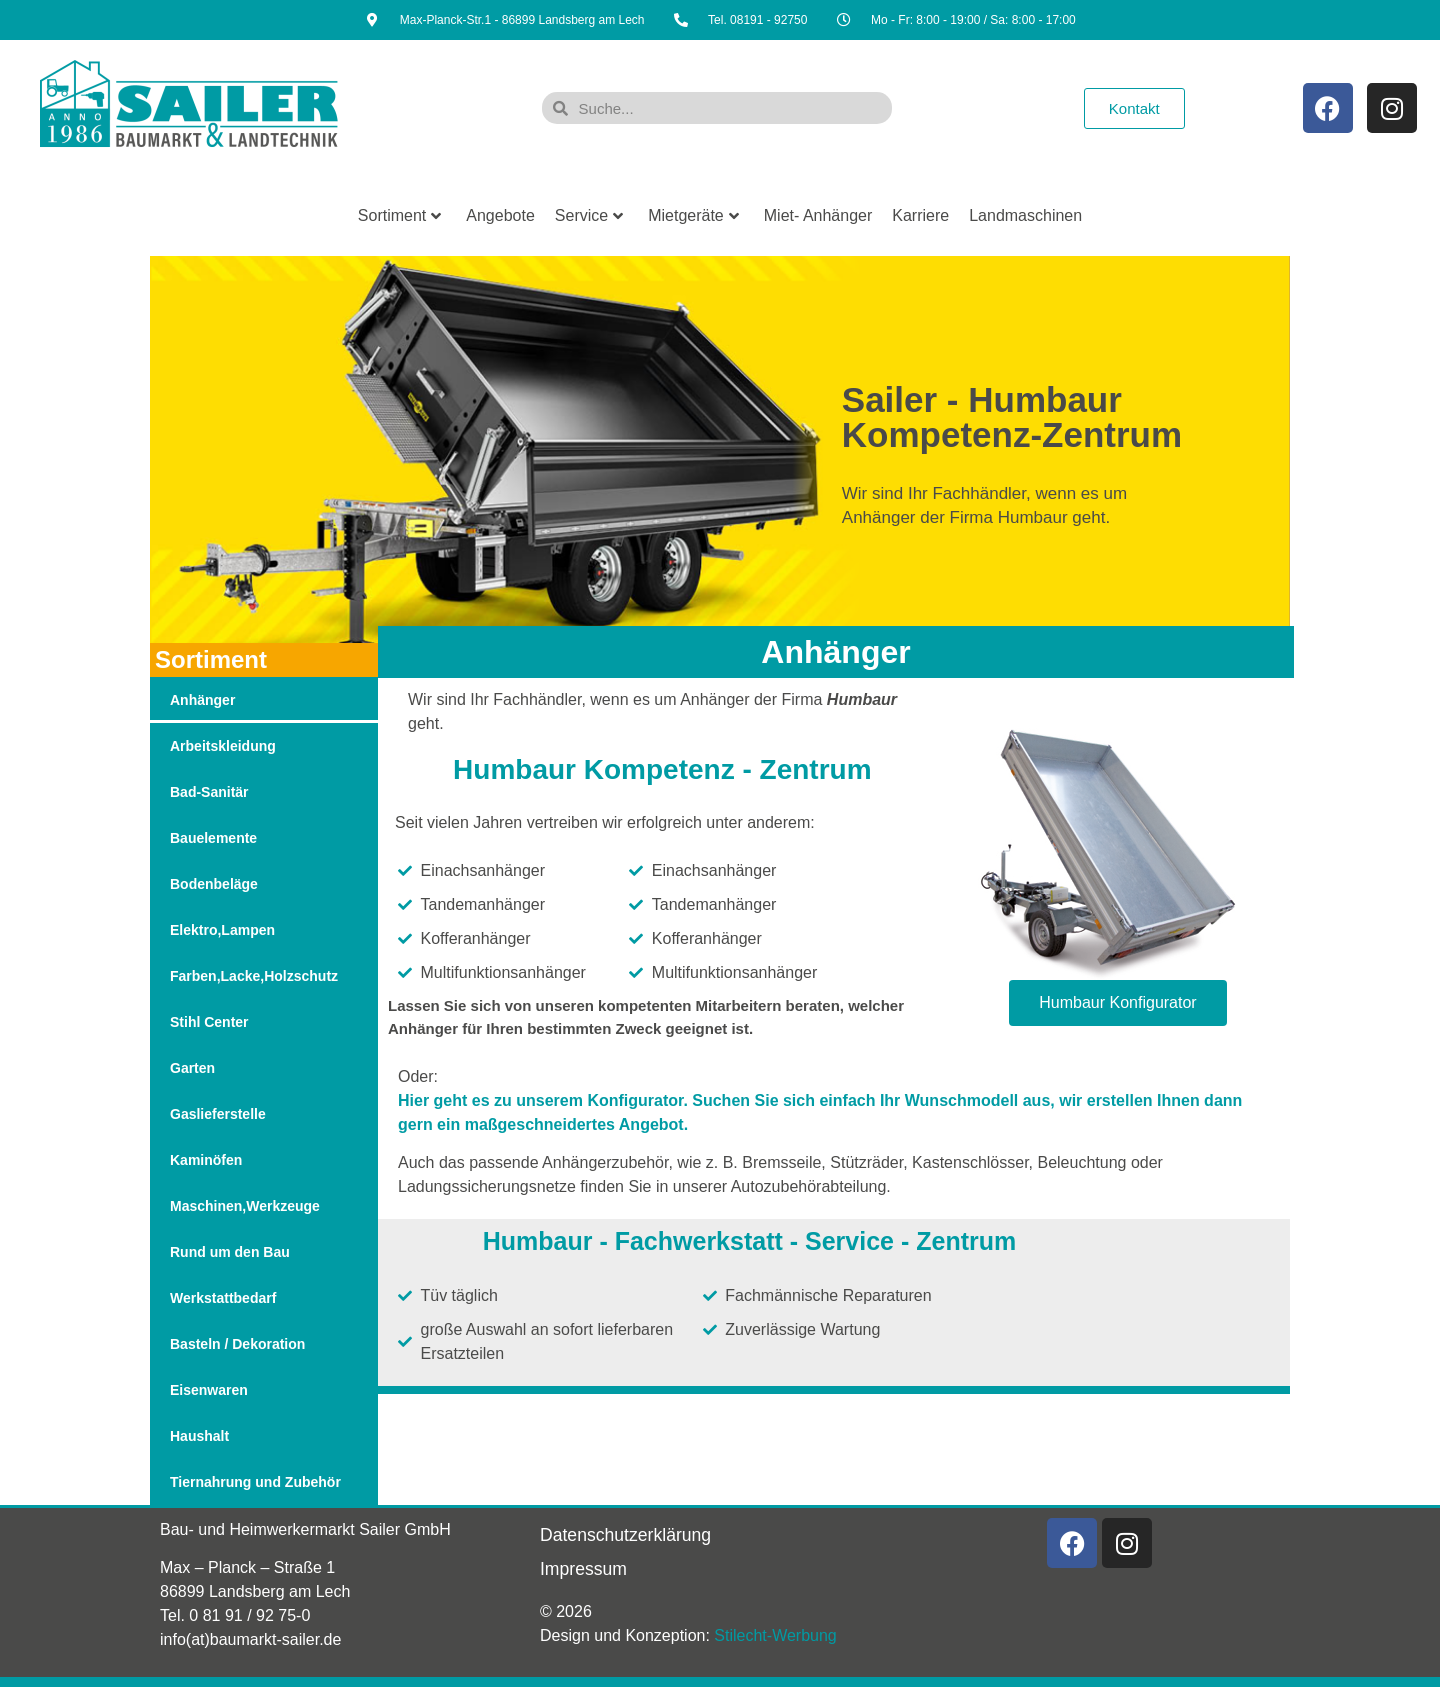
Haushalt (199, 1436)
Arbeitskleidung (223, 746)
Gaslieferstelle (218, 1114)
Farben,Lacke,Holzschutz (254, 976)
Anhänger (202, 700)
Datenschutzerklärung (625, 1535)
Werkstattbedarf (223, 1298)
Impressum (583, 1569)
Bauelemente (213, 838)
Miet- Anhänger (818, 215)
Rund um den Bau (230, 1252)
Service (589, 215)
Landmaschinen (1025, 215)
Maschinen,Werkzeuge (245, 1206)
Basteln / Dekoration (237, 1344)
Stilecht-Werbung (775, 1635)
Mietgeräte (693, 215)
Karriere (920, 215)
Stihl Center (209, 1022)
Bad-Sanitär (209, 792)
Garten (192, 1068)
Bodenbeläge (214, 884)
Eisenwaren (209, 1390)
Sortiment (399, 215)
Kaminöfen (206, 1160)
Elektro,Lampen (222, 930)
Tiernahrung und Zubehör (255, 1482)
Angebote (500, 215)
